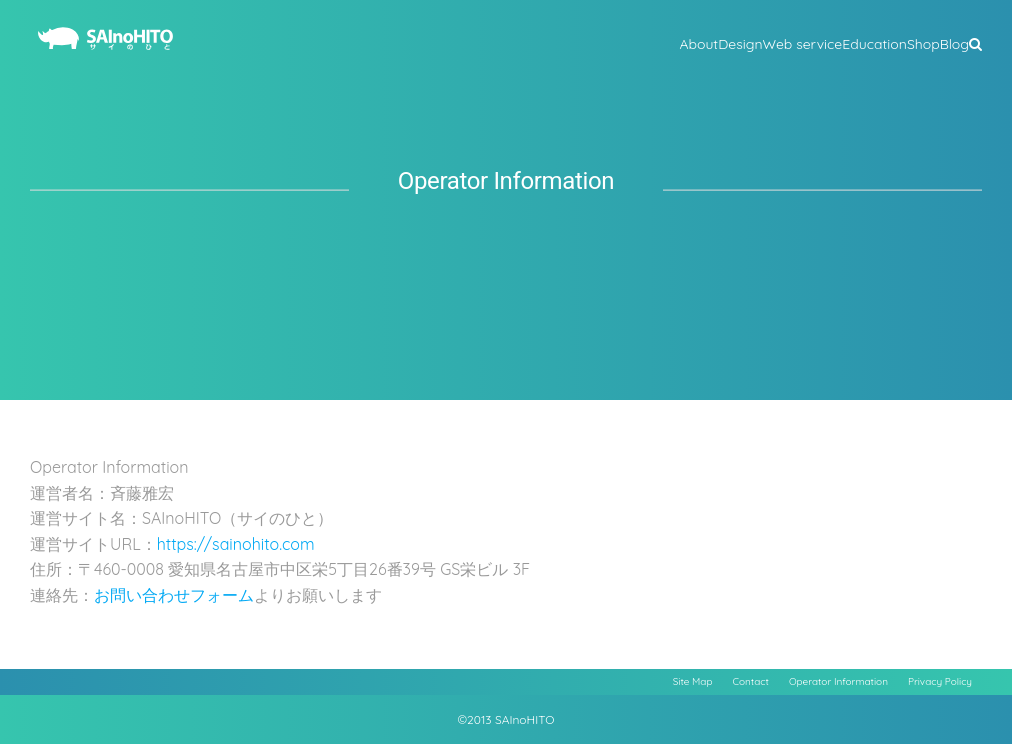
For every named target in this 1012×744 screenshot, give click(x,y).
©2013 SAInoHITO (506, 719)
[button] (975, 42)
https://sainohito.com (236, 544)
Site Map (693, 681)
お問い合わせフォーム (174, 595)
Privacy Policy (940, 681)
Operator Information (838, 681)
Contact (751, 681)
